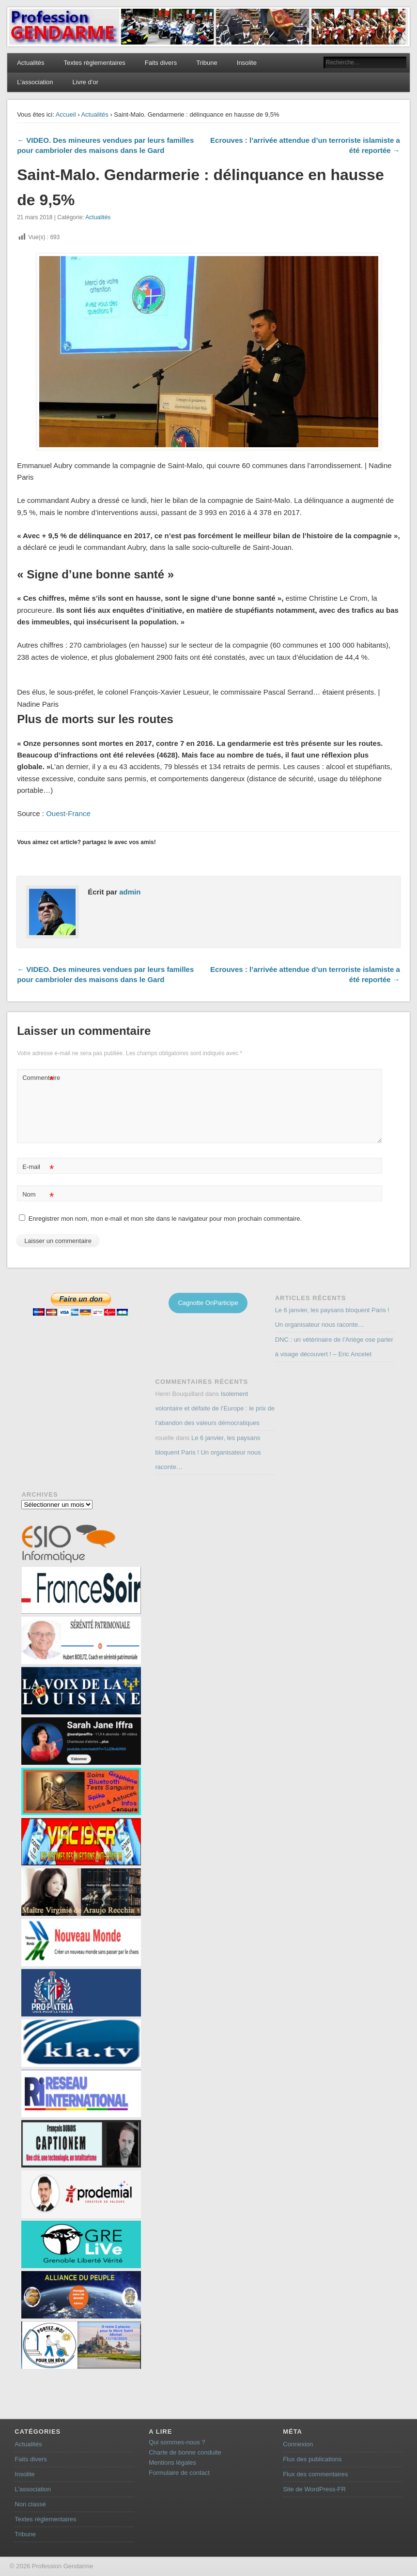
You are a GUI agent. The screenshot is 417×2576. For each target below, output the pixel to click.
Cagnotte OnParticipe (208, 1302)
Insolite (247, 62)
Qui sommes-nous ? (177, 2442)
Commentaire (39, 1078)
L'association (33, 2489)
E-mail (38, 1167)
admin (129, 892)
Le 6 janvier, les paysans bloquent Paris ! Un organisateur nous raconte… (208, 1452)
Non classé (30, 2504)
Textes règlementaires (94, 62)
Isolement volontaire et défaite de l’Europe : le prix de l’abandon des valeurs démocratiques (215, 1408)
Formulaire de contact (179, 2472)
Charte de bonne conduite (185, 2452)
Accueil (66, 114)
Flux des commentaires (315, 2474)
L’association (35, 82)
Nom (38, 1194)
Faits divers (161, 62)
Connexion (298, 2444)
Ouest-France (68, 813)
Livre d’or (85, 82)
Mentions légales (172, 2462)
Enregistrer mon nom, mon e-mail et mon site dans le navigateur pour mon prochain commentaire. (165, 1218)
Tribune (206, 62)
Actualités (30, 62)
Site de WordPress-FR (314, 2489)
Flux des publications (312, 2459)
